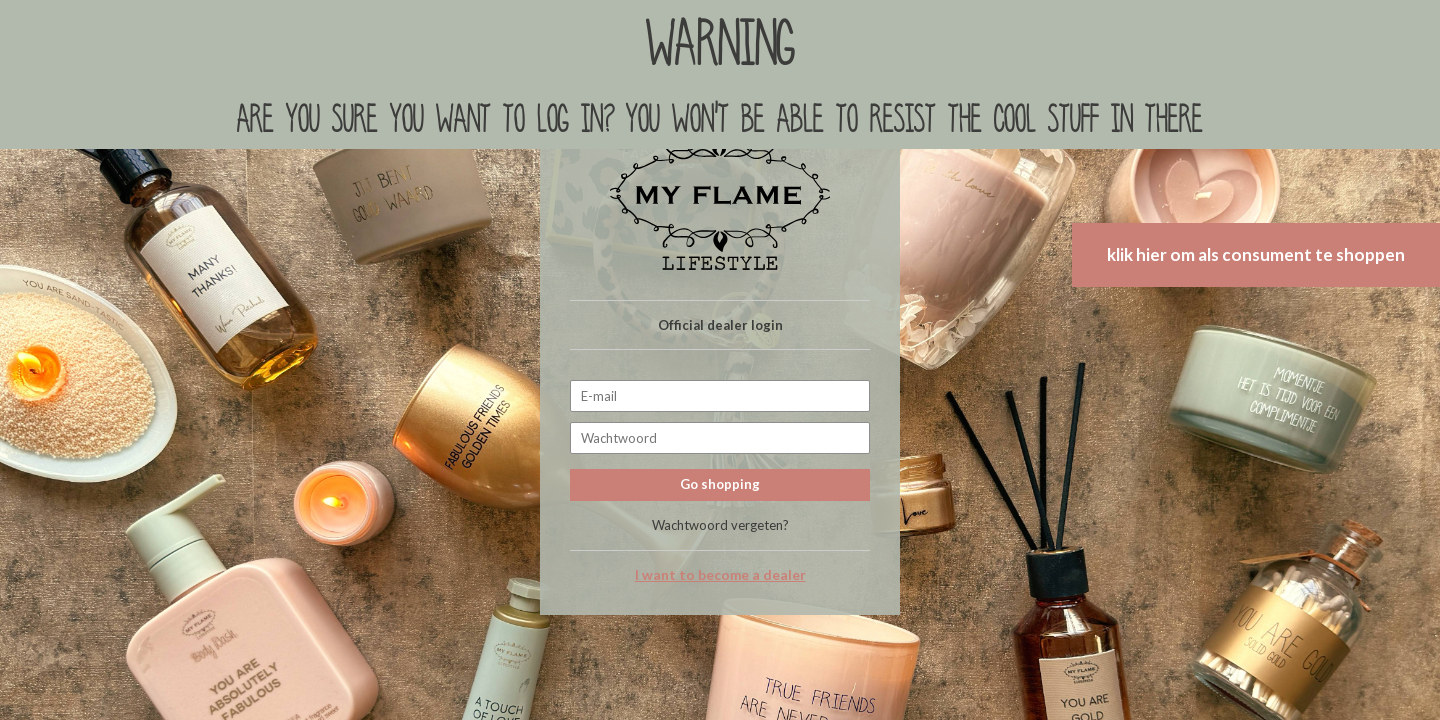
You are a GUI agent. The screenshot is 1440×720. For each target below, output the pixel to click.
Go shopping (720, 484)
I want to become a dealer (720, 575)
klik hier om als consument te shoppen (1256, 254)
